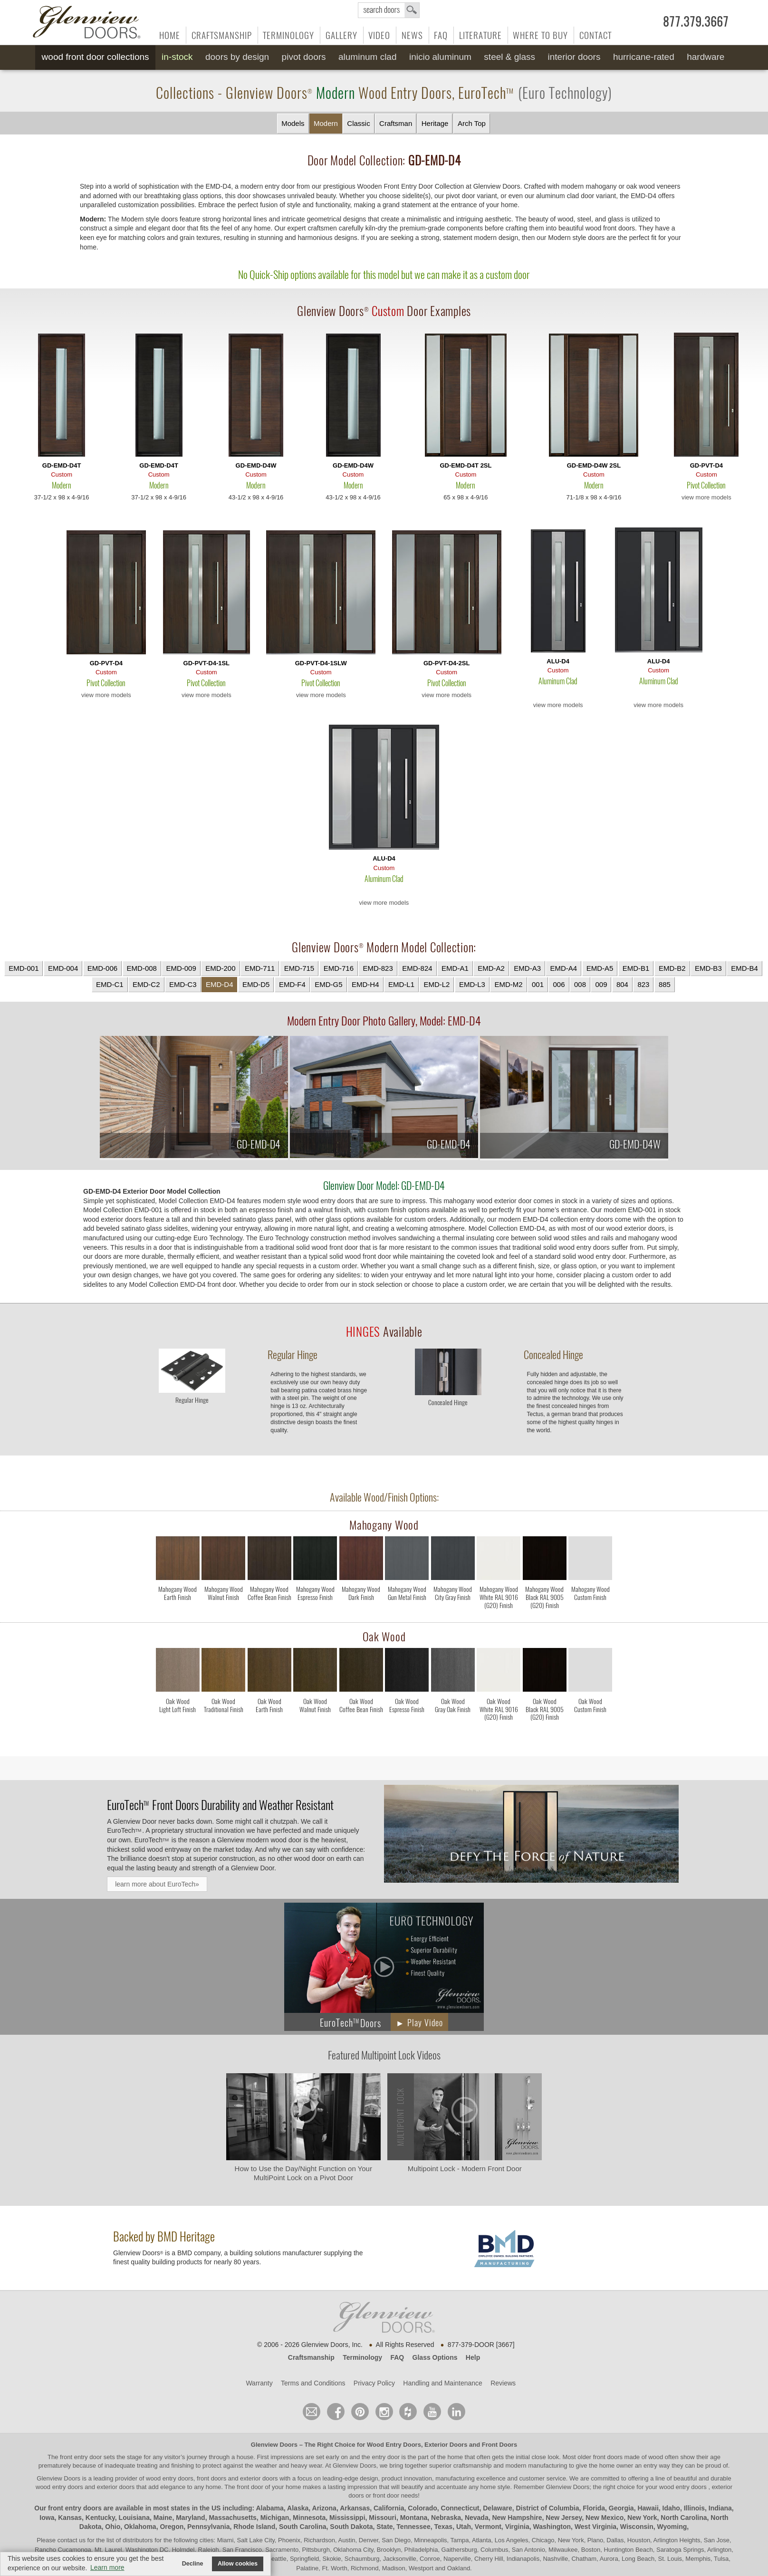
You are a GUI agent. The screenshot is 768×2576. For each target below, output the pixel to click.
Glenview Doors (274, 2444)
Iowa (46, 2517)
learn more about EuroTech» (157, 1884)
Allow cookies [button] (238, 2563)
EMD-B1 (636, 968)
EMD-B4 (744, 968)
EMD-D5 (256, 984)
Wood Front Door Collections (95, 57)
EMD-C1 (110, 984)
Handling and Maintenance (442, 2383)
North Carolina (684, 2517)
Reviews (503, 2383)
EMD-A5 (600, 968)
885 (665, 984)
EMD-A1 (455, 968)
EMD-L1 (401, 984)
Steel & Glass (509, 57)
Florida (594, 2508)
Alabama (269, 2508)
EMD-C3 (183, 984)
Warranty (259, 2383)
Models (292, 123)
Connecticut (460, 2508)
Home (169, 35)
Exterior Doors (445, 2444)
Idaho (671, 2508)
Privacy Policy (374, 2383)
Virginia (517, 2526)
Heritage (435, 123)
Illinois (694, 2508)
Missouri (382, 2517)
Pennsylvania (208, 2526)
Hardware (705, 57)
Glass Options (435, 2357)
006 (559, 984)
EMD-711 (260, 968)
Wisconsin (636, 2526)
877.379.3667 (696, 22)
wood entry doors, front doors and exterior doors (212, 2478)
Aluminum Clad (367, 57)
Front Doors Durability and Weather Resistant (220, 1804)
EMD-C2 (146, 984)
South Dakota (351, 2526)
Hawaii (647, 2508)
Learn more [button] (107, 2567)
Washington (552, 2526)
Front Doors (499, 2444)
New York (642, 2517)
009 (601, 984)
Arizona (324, 2508)
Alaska (297, 2508)
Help (473, 2357)
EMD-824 (417, 968)
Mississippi (347, 2517)
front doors (608, 2457)
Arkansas (355, 2508)
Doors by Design (237, 57)
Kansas (70, 2517)
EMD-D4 (219, 984)
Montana (414, 2517)
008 (580, 984)
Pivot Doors (304, 57)
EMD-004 (63, 968)
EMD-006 (102, 968)
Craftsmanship (222, 35)
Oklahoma (140, 2526)
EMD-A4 (563, 968)
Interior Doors (574, 57)
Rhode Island (254, 2526)
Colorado (422, 2508)
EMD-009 (181, 968)
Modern (326, 123)
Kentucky (100, 2517)
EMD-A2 (491, 968)
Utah (463, 2526)
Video (379, 35)
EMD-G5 (328, 984)
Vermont (488, 2526)
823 (643, 984)
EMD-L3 (472, 984)
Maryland (190, 2517)
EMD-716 (339, 968)
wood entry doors (60, 2486)
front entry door (82, 2457)
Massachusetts (232, 2517)
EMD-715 (299, 968)
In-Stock (177, 57)
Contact (595, 35)
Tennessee (413, 2526)
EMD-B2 (672, 968)
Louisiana (134, 2517)
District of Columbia (547, 2508)
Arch (472, 123)
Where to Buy (540, 35)
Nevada (477, 2517)
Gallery (341, 35)
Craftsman (395, 123)
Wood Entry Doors (394, 2444)
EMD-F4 (292, 984)
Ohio (112, 2526)
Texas (443, 2526)
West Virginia (595, 2526)
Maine (163, 2517)
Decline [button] (192, 2563)
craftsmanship (472, 2465)
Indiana (720, 2508)
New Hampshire (517, 2517)
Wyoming (672, 2526)
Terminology (288, 35)
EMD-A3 (527, 968)
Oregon (171, 2526)
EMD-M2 (508, 984)
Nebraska (446, 2517)
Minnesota (309, 2517)
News (412, 35)
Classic (358, 123)
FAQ (441, 35)
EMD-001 (23, 968)
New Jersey (564, 2517)
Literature (480, 35)
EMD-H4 (365, 984)
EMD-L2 (436, 984)
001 (538, 984)
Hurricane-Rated (643, 57)
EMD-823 (378, 968)
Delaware (497, 2508)
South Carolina (302, 2526)
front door (250, 2486)
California (389, 2508)
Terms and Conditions (313, 2383)
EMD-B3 (708, 968)
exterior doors (115, 2486)
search (389, 10)
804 (622, 984)
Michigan (274, 2517)
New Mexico (605, 2517)
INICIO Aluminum (440, 57)
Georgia (621, 2508)
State (384, 2526)
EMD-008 (142, 968)
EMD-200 (220, 968)
